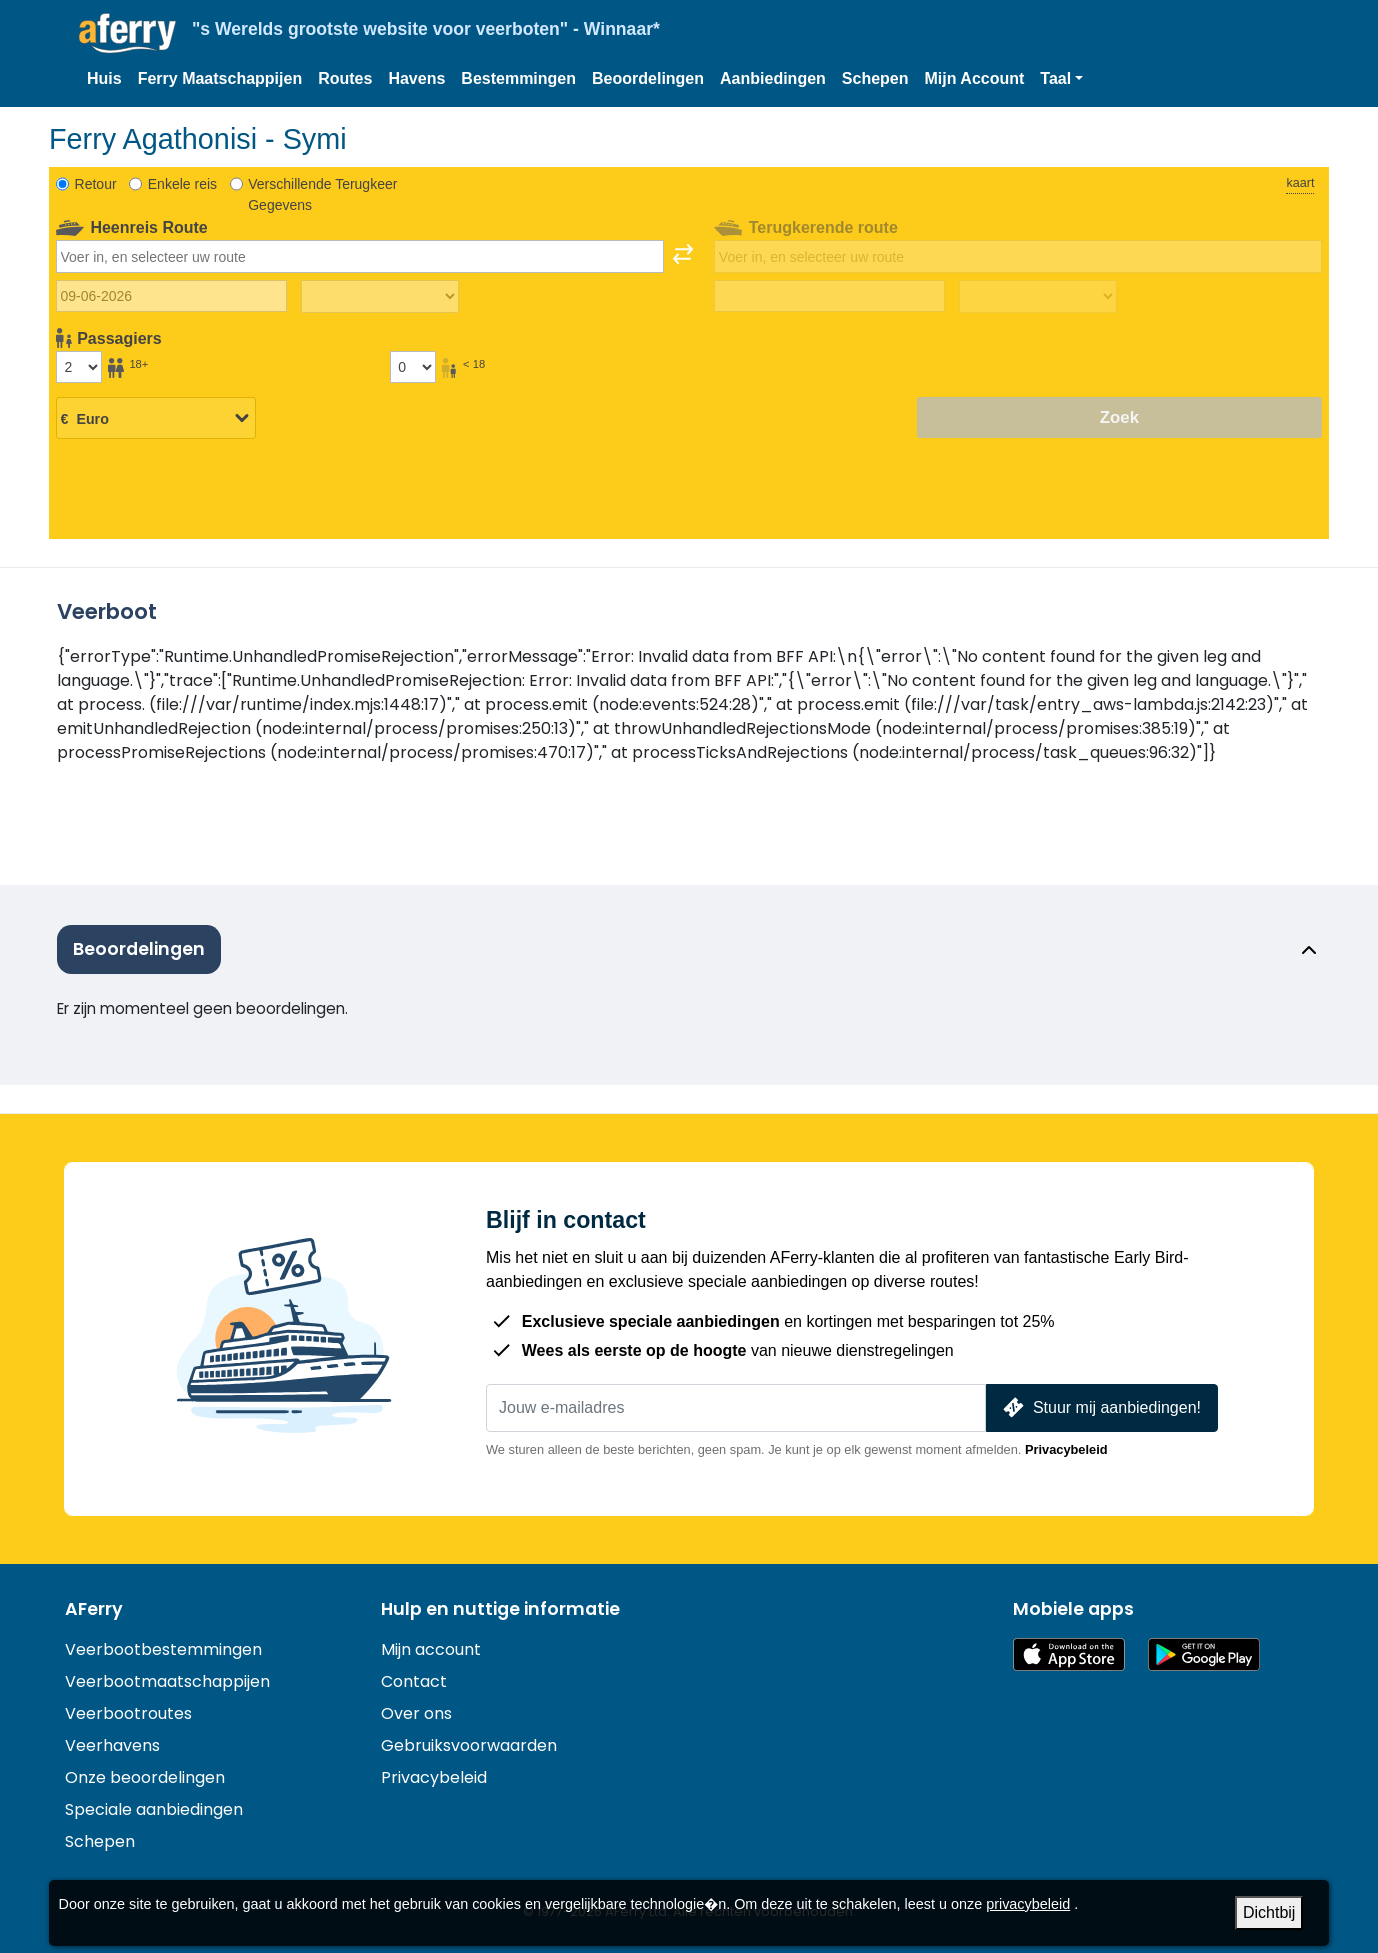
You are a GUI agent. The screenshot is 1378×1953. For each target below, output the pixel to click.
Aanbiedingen (773, 78)
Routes (345, 78)
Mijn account (431, 1649)
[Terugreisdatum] (829, 296)
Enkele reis (182, 184)
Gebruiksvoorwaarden (469, 1745)
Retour (96, 184)
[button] (1061, 79)
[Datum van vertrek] (171, 296)
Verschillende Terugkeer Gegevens (322, 194)
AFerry (94, 1609)
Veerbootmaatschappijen (167, 1681)
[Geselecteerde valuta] (156, 419)
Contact (414, 1681)
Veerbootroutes (128, 1713)
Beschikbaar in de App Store (1069, 1654)
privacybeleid (1028, 1904)
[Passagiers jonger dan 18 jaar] (413, 367)
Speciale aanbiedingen (154, 1809)
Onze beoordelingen (145, 1777)
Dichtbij (1269, 1912)
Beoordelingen (648, 78)
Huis (104, 78)
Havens (416, 78)
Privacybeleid (1066, 1449)
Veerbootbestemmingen (163, 1649)
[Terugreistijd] (1038, 297)
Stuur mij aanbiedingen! (1100, 1407)
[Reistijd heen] (380, 297)
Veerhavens (112, 1745)
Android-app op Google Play (1204, 1654)
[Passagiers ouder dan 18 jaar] (79, 367)
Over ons (416, 1713)
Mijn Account (975, 78)
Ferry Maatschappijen (220, 78)
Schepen (875, 78)
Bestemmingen (518, 78)
